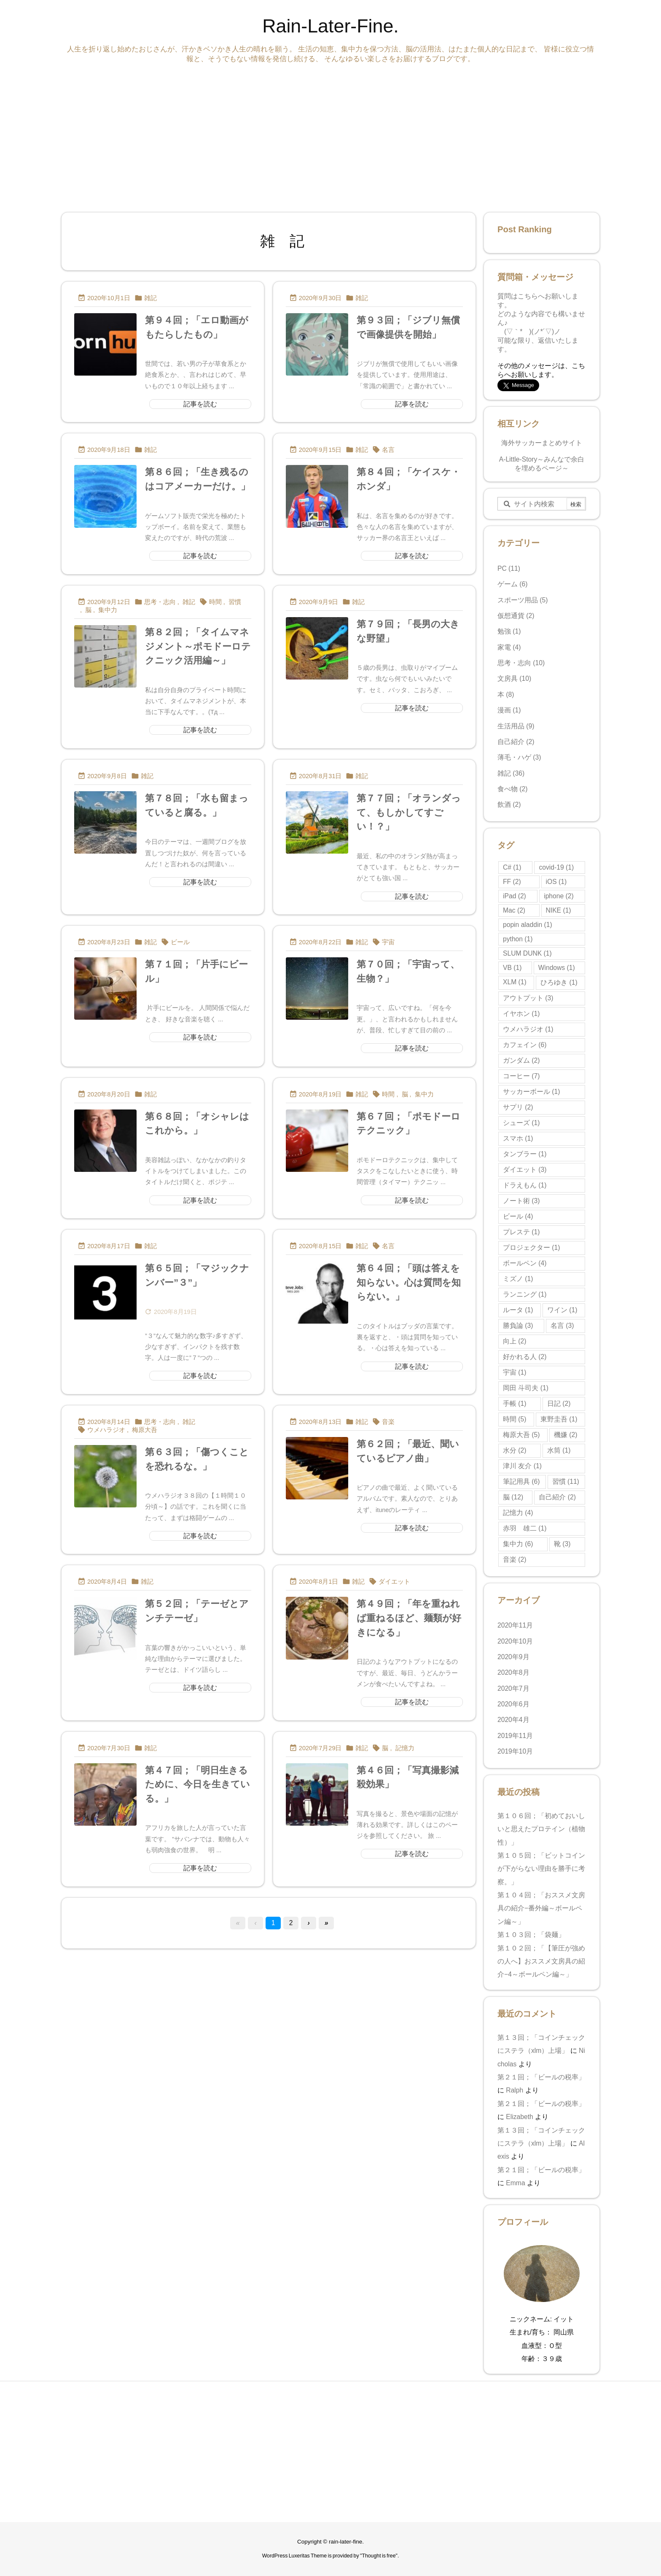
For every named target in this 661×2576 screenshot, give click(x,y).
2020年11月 (515, 1625)
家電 (509, 647)
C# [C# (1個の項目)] (512, 867)
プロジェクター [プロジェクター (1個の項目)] (531, 1247)
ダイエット (394, 1581)
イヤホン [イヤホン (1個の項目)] (521, 1013)
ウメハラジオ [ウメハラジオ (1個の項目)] (528, 1029)
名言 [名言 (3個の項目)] (562, 1325)
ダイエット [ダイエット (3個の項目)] (524, 1169)
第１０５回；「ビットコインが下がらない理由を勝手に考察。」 (541, 1869)
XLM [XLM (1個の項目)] (515, 982)
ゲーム (512, 584)
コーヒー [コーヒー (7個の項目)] (521, 1076)
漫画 (509, 710)
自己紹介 (516, 741)
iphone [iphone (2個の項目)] (559, 896)
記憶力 (404, 1748)
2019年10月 (515, 1751)
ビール (180, 942)
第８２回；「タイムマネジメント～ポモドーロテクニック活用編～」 (198, 646)
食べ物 (512, 788)
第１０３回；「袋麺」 (533, 1934)
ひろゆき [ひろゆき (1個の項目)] (558, 982)
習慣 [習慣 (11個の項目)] (565, 1481)
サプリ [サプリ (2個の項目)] (518, 1107)
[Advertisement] (314, 136)
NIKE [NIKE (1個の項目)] (558, 910)
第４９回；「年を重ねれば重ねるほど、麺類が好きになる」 (409, 1617)
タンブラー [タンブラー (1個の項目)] (524, 1154)
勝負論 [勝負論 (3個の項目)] (518, 1325)
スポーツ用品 (522, 600)
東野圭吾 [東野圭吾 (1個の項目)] (558, 1419)
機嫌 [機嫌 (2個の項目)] (565, 1434)
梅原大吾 (144, 1429)
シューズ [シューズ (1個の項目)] (521, 1122)
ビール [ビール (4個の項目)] (518, 1216)
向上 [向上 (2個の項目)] (514, 1341)
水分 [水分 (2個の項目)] (514, 1450)
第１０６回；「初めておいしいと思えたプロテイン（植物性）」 (541, 1829)
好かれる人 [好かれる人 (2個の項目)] (524, 1356)
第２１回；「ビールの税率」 (541, 2077)
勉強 (509, 631)
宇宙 (388, 942)
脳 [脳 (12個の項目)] (513, 1497)
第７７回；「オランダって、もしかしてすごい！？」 (409, 812)
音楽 (388, 1421)
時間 (215, 602)
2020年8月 (513, 1672)
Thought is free (378, 2556)
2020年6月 (513, 1704)
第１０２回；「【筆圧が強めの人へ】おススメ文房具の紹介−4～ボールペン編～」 (541, 1961)
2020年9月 (513, 1656)
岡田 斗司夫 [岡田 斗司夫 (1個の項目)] (525, 1387)
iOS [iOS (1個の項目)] (556, 881)
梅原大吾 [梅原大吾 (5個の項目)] (521, 1434)
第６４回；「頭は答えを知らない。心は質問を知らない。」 (409, 1282)
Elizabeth (519, 2116)
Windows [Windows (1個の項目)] (556, 967)
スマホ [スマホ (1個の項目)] (518, 1138)
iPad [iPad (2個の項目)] (514, 896)
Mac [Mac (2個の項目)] (514, 910)
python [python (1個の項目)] (518, 939)
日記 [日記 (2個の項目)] (558, 1403)
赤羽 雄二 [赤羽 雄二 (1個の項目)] (524, 1528)
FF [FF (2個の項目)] (512, 881)
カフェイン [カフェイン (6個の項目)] (524, 1044)
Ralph (514, 2090)
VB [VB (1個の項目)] (512, 967)
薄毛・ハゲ (519, 757)
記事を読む (200, 404)
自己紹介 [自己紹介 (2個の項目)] (557, 1497)
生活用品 (516, 726)
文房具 (514, 678)
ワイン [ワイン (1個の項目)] (562, 1310)
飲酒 (509, 804)
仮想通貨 (516, 615)
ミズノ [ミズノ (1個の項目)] (518, 1278)
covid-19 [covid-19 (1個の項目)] (556, 867)
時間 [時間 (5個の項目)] (514, 1419)
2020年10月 (515, 1641)
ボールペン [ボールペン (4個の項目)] (524, 1263)
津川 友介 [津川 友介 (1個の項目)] (522, 1465)
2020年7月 (513, 1688)
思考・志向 (160, 602)
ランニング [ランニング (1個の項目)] (524, 1294)
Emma (515, 2183)
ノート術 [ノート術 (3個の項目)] (521, 1200)
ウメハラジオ (106, 1429)
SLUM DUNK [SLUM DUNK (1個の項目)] (527, 953)
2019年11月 (515, 1735)
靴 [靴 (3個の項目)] (562, 1543)
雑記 (150, 298)
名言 (388, 449)
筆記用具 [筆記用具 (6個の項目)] (521, 1481)
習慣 (234, 602)
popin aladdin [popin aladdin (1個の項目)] (527, 924)
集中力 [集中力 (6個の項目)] (518, 1543)
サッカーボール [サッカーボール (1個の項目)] (531, 1091)
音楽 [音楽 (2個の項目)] (514, 1559)
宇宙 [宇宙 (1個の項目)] (514, 1372)
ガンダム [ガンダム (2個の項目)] (521, 1060)
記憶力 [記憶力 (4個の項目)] (518, 1512)
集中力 (107, 610)
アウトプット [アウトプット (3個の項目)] (528, 998)
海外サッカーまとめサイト (541, 442)
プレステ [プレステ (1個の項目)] (521, 1232)
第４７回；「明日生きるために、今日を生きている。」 (197, 1784)
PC (508, 568)
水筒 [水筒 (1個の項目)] (558, 1450)
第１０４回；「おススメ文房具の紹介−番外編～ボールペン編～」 (541, 1908)
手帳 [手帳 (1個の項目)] (514, 1403)
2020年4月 (513, 1719)
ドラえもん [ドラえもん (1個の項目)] (524, 1185)
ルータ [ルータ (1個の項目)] (518, 1310)
